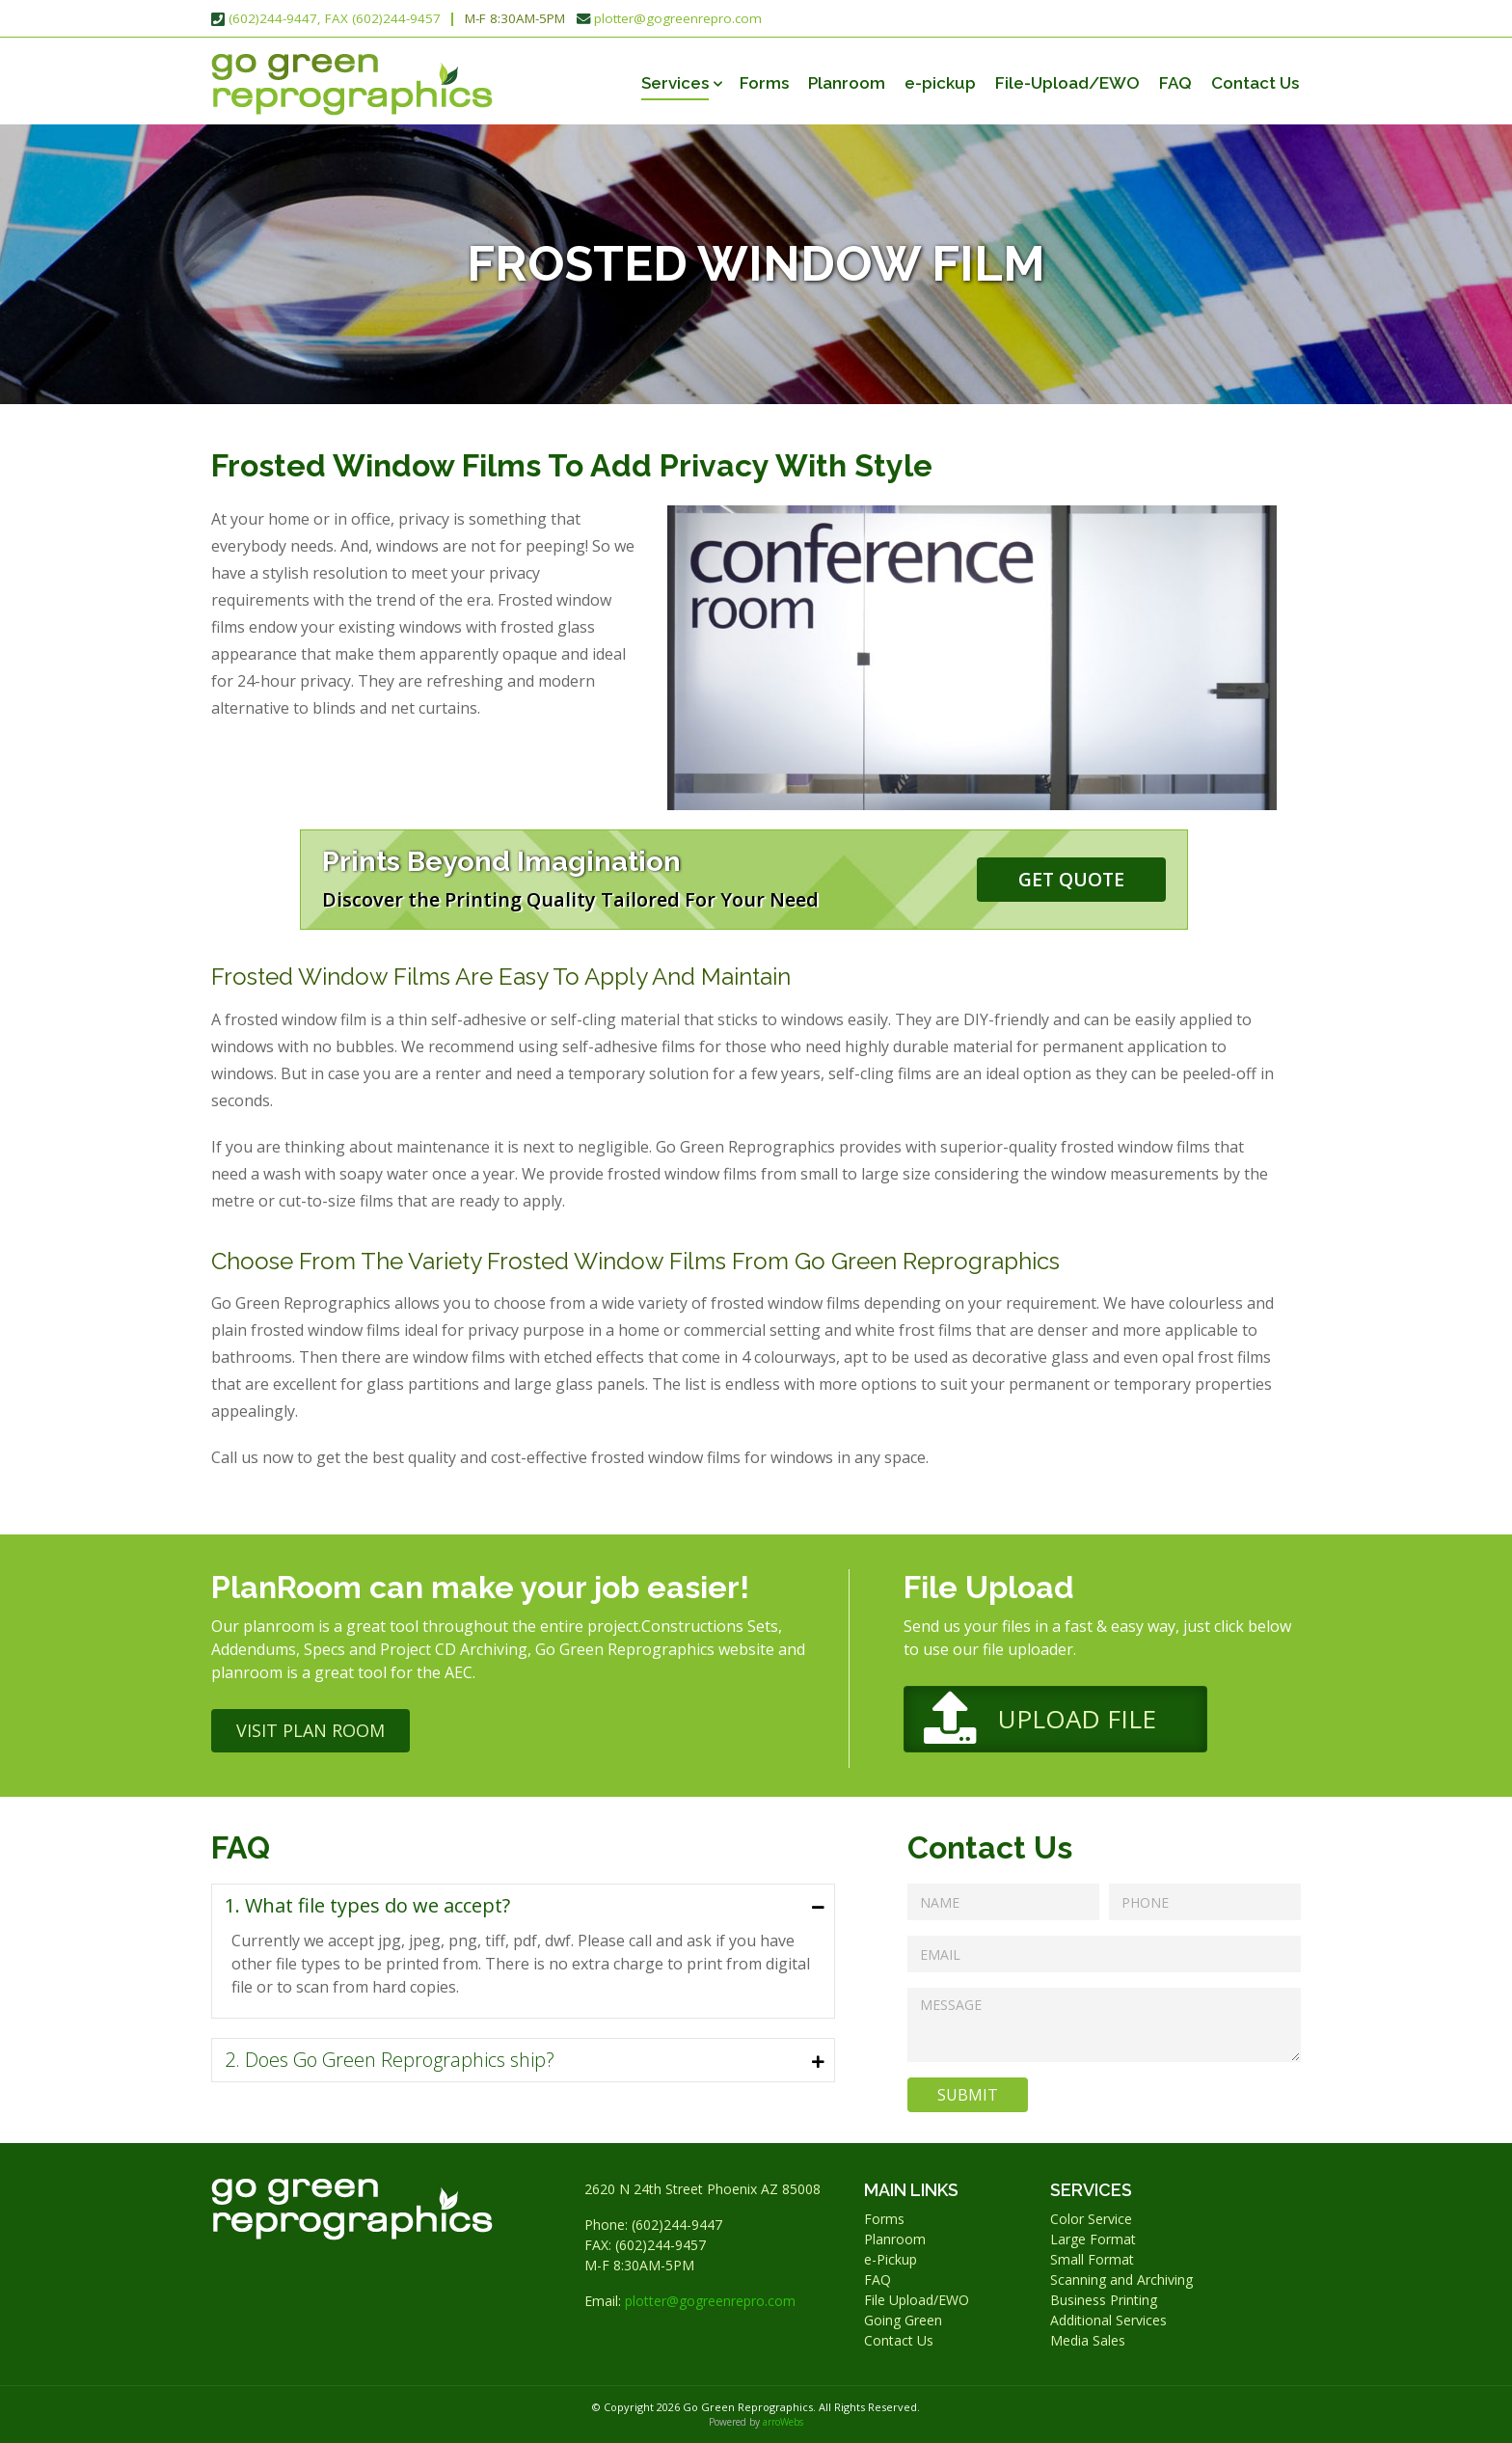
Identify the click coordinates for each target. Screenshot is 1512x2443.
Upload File (1077, 1718)
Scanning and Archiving (1121, 2279)
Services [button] (675, 83)
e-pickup (940, 83)
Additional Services (1108, 2320)
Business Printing (1103, 2300)
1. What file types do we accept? (367, 1905)
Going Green (903, 2320)
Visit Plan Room (310, 1730)
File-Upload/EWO (1067, 83)
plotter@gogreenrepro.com (678, 18)
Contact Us (1255, 83)
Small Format (1092, 2259)
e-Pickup (890, 2259)
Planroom (846, 83)
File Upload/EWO (916, 2300)
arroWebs (783, 2422)
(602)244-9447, (275, 18)
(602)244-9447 (677, 2224)
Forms (764, 83)
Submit (967, 2094)
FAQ (1175, 83)
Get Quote (1071, 879)
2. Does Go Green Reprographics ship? (389, 2060)
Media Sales (1087, 2340)
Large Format (1093, 2239)
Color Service (1091, 2219)
